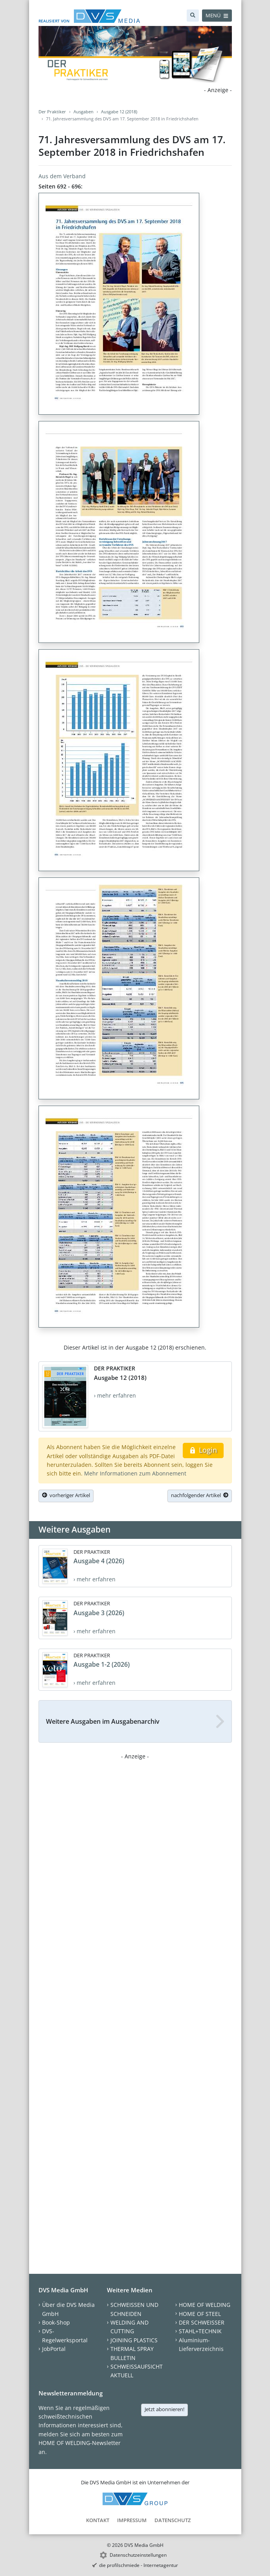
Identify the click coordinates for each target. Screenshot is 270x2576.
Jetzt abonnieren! (164, 2409)
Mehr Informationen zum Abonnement (135, 1473)
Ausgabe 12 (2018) (119, 111)
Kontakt (97, 2520)
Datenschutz (172, 2520)
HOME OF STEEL (200, 2313)
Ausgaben (83, 111)
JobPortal (54, 2349)
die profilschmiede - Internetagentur (138, 2565)
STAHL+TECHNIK (200, 2331)
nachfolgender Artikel (199, 1495)
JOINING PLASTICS (134, 2340)
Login (203, 1450)
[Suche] (193, 15)
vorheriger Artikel (66, 1495)
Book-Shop (56, 2322)
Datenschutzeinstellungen (138, 2555)
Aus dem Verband (62, 176)
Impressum (132, 2520)
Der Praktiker (52, 111)
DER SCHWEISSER (201, 2322)
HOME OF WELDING (204, 2304)
